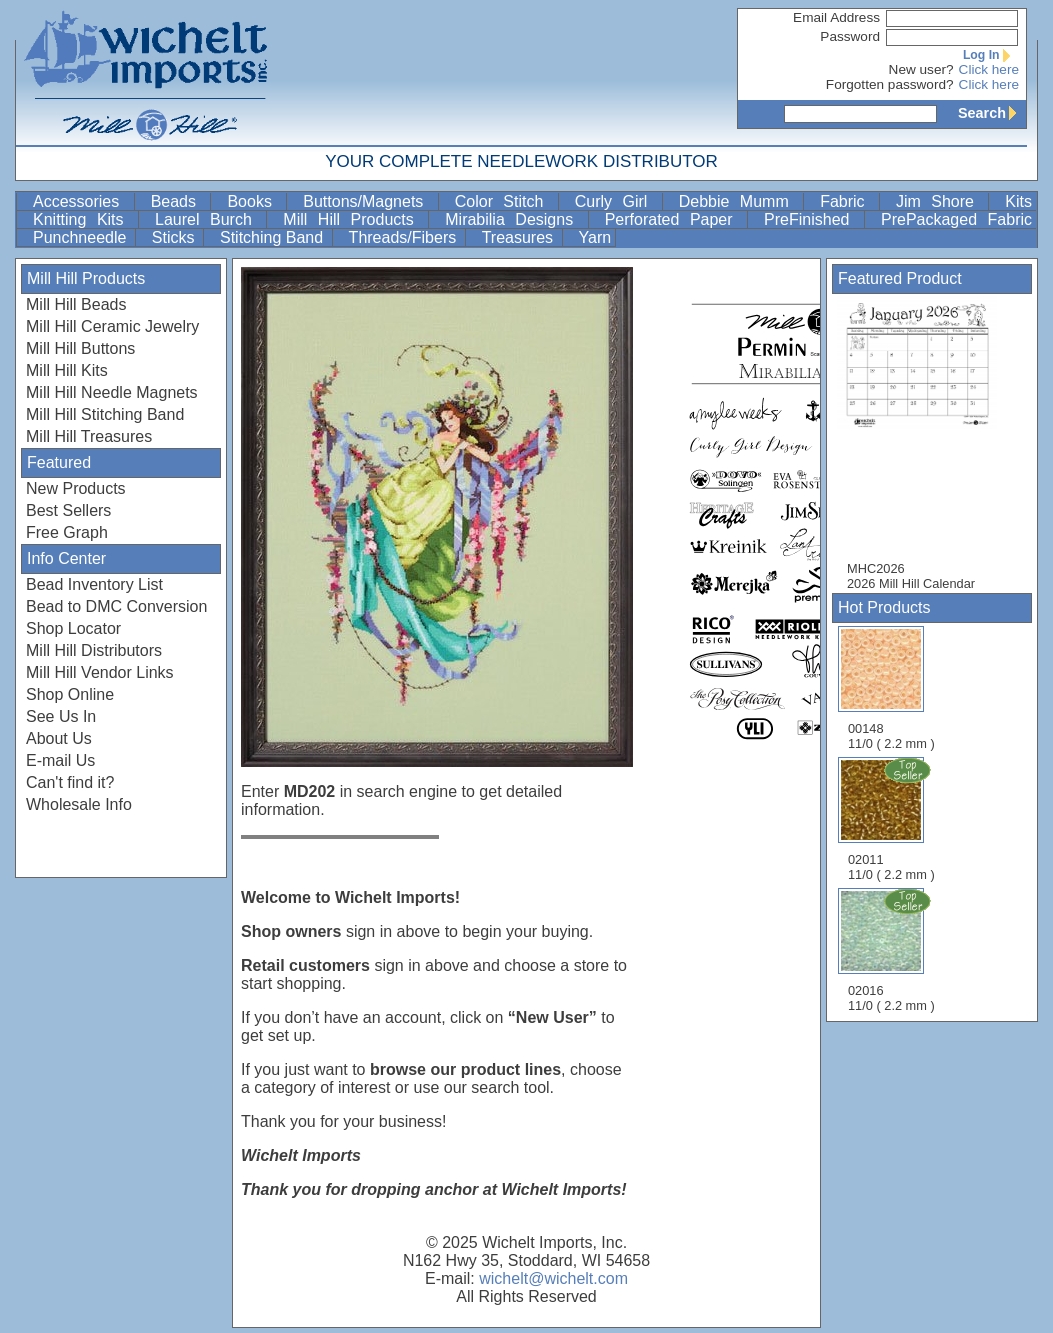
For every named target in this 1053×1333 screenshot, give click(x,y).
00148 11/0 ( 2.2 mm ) (891, 688)
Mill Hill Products (353, 219)
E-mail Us (60, 760)
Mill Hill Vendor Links (100, 672)
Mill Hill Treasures (89, 436)
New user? (921, 69)
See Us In (61, 716)
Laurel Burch (208, 219)
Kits (1018, 201)
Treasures (520, 237)
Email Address (836, 17)
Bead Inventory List (94, 584)
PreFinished (812, 219)
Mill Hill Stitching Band (105, 414)
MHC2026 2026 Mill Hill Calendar (927, 443)
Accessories (81, 201)
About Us (59, 738)
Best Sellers (68, 510)
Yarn (595, 237)
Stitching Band (274, 237)
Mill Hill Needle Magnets (112, 392)
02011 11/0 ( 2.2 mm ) (893, 819)
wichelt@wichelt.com (553, 1278)
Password (850, 36)
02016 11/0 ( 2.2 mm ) (893, 950)
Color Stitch (504, 201)
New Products (76, 488)
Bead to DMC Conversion (116, 606)
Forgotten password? (890, 84)
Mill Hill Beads (76, 304)
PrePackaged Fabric (956, 219)
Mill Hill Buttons (80, 348)
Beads (179, 201)
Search (992, 113)
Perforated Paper (674, 219)
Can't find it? (70, 782)
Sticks (175, 237)
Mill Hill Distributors (94, 650)
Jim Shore (940, 201)
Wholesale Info (79, 804)
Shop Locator (73, 628)
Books (254, 201)
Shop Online (70, 694)
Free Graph (67, 532)
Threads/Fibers (405, 237)
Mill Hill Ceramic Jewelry (112, 326)
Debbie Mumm (739, 201)
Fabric (847, 201)
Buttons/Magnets (368, 201)
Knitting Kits (83, 219)
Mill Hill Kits (67, 370)
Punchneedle (82, 237)
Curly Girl (616, 201)
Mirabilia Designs (514, 219)
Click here (989, 69)
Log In (991, 55)
